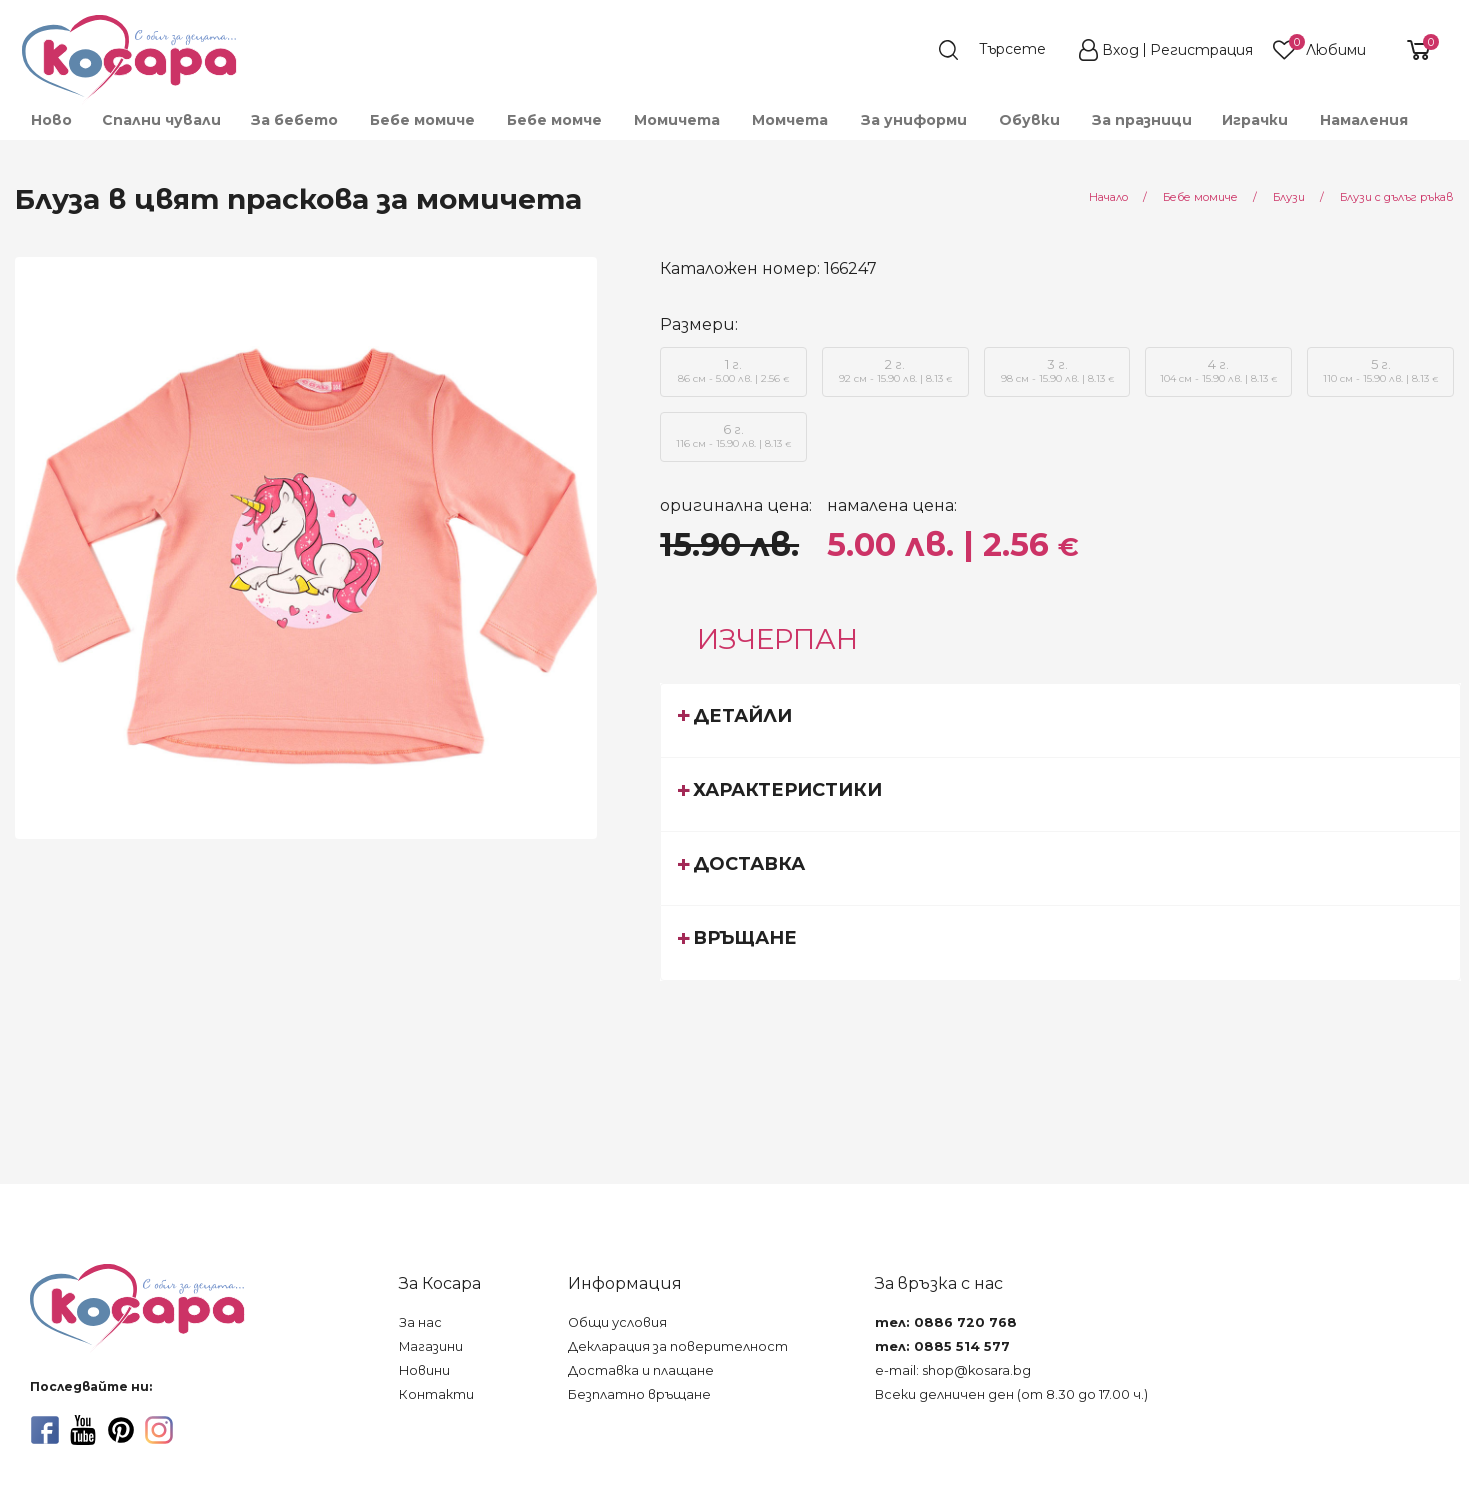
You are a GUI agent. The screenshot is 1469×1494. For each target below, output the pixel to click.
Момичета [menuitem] (677, 120)
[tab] (1060, 720)
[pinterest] (121, 1430)
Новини (424, 1370)
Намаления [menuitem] (1364, 120)
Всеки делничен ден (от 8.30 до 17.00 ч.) (1011, 1394)
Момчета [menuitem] (790, 120)
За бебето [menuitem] (294, 120)
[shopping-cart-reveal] (1411, 50)
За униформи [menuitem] (914, 120)
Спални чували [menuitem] (161, 120)
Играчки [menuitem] (1255, 120)
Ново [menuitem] (51, 120)
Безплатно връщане (639, 1394)
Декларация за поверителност (678, 1346)
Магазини (431, 1346)
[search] (1002, 50)
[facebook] (45, 1430)
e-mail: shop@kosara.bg (953, 1370)
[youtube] (83, 1430)
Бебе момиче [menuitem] (422, 120)
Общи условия (617, 1322)
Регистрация (1201, 50)
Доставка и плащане (641, 1370)
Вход (1120, 50)
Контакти (436, 1394)
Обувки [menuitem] (1029, 120)
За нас (420, 1322)
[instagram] (159, 1430)
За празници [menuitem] (1142, 120)
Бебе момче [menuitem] (554, 120)
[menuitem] (1438, 129)
